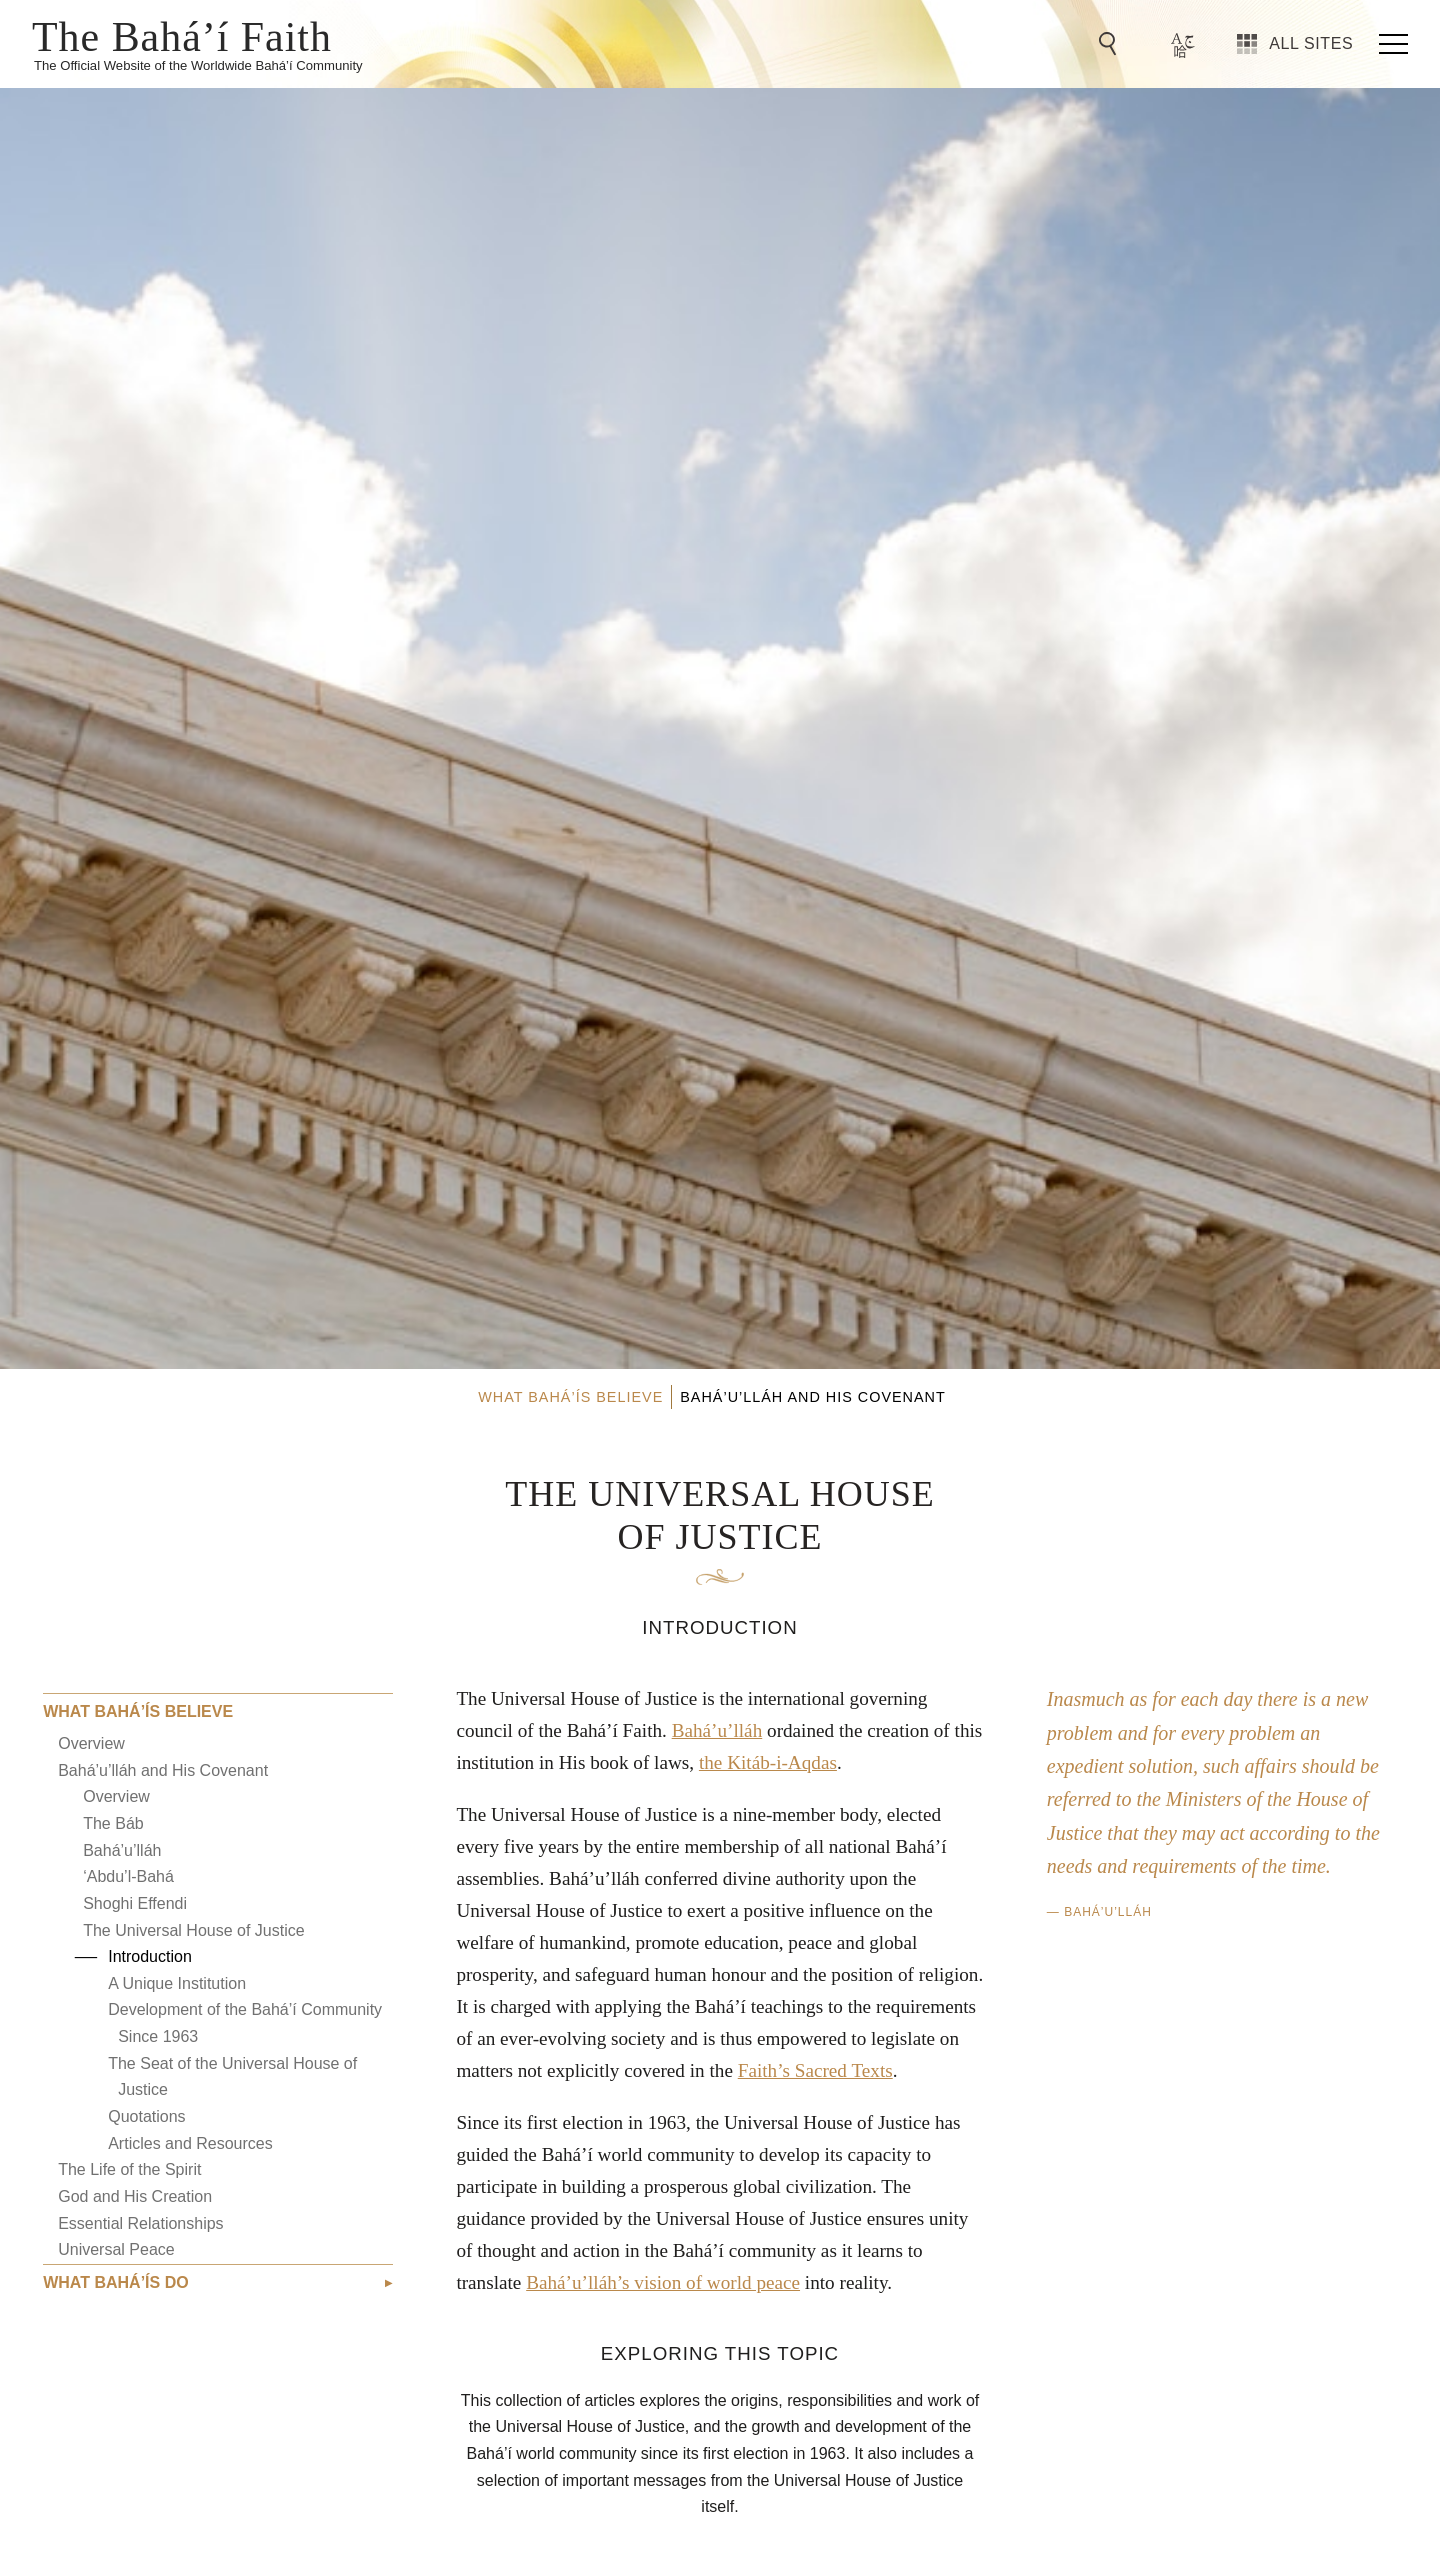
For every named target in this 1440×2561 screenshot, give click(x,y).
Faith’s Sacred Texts (815, 2070)
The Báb (113, 1823)
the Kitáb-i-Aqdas (768, 1762)
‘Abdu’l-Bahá (128, 1876)
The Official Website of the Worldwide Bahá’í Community (198, 65)
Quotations (146, 2116)
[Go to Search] (1111, 44)
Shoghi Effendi (135, 1903)
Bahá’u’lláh (122, 1850)
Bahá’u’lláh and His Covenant (163, 1770)
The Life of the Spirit (129, 2169)
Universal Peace (116, 2249)
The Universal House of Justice (193, 1930)
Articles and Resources (190, 2143)
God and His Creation (135, 2196)
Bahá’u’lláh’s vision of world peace (663, 2282)
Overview (91, 1743)
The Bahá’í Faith (182, 35)
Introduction (150, 1956)
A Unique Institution (177, 1983)
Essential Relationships (140, 2223)
